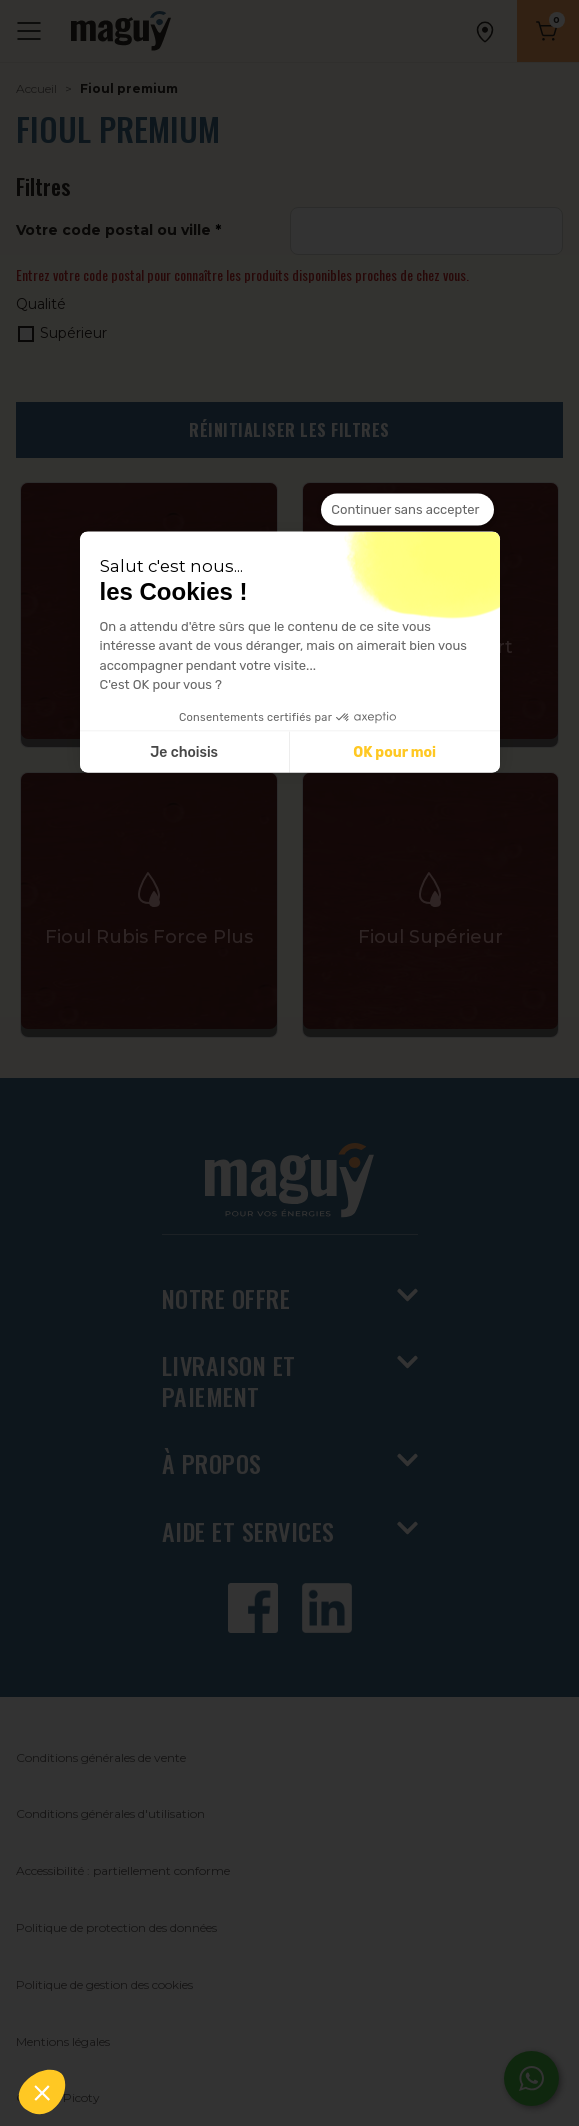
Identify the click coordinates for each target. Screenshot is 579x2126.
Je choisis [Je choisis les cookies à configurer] (184, 751)
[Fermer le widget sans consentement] (407, 510)
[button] (42, 2092)
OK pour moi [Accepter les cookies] (394, 751)
